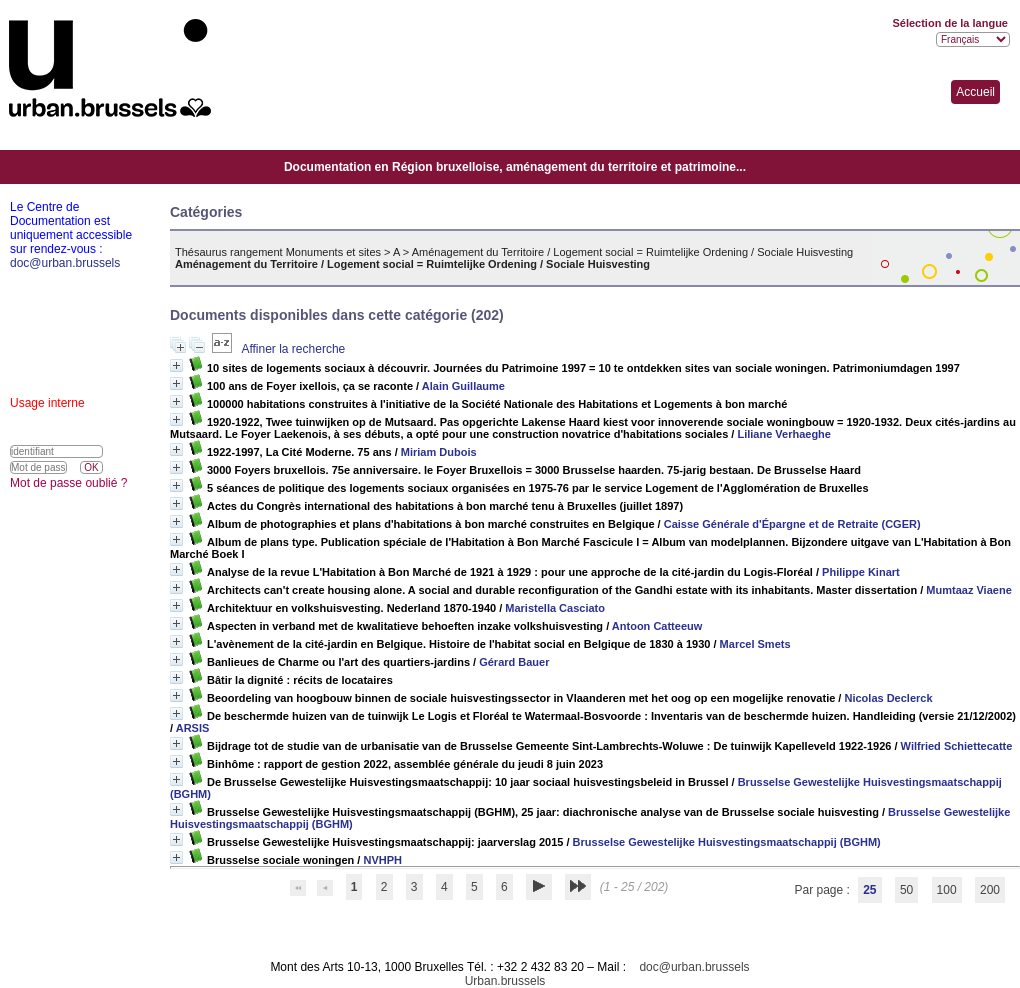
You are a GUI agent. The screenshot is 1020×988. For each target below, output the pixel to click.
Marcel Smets (755, 644)
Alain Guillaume (463, 386)
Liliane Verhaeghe (784, 434)
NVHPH (382, 860)
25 (869, 890)
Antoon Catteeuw (657, 626)
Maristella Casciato (555, 608)
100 (947, 890)
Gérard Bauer (514, 662)
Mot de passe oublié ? (68, 483)
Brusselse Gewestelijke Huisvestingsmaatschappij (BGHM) (727, 842)
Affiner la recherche (293, 349)
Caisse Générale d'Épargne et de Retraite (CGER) (792, 524)
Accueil (975, 92)
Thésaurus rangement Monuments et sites (278, 252)
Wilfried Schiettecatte (957, 746)
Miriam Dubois (439, 452)
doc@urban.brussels (694, 967)
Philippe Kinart (861, 572)
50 (906, 890)
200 (990, 890)
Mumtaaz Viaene (968, 590)
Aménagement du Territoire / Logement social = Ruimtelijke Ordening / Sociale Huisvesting (633, 252)
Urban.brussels (505, 981)
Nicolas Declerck (888, 698)
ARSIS (193, 728)
